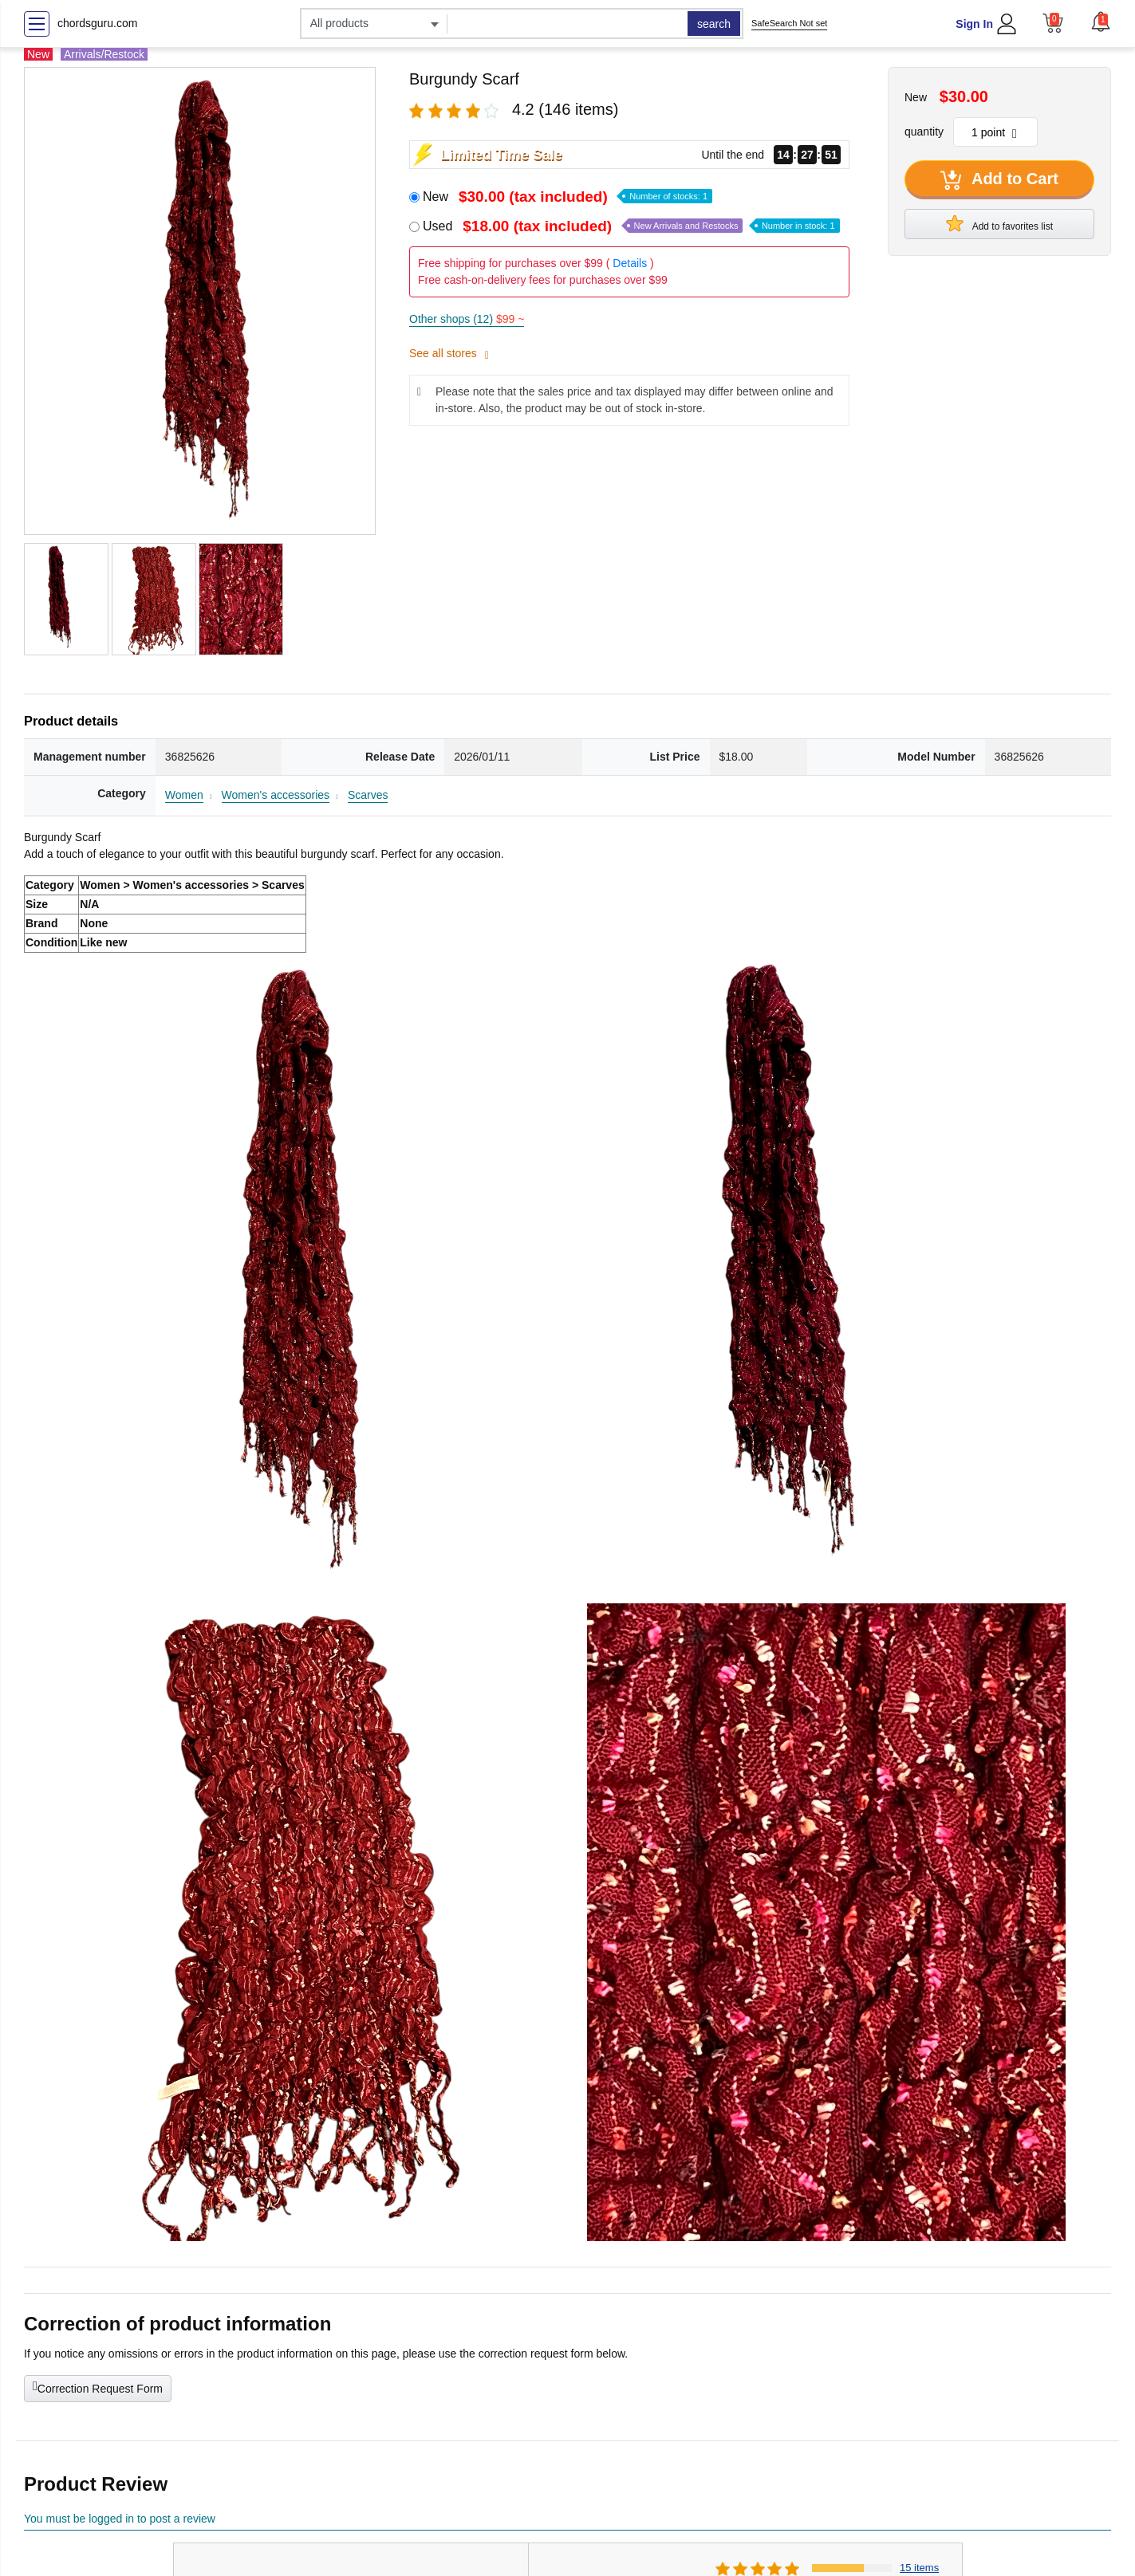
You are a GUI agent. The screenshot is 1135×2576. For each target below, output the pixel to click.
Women (184, 795)
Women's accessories (275, 795)
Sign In (974, 24)
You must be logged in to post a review (119, 2518)
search (714, 24)
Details (630, 263)
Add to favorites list (999, 223)
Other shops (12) (466, 319)
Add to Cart (999, 180)
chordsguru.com (97, 23)
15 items (919, 2568)
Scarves (368, 795)
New (567, 196)
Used (631, 226)
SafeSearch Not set (789, 23)
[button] (1100, 21)
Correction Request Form (98, 2387)
